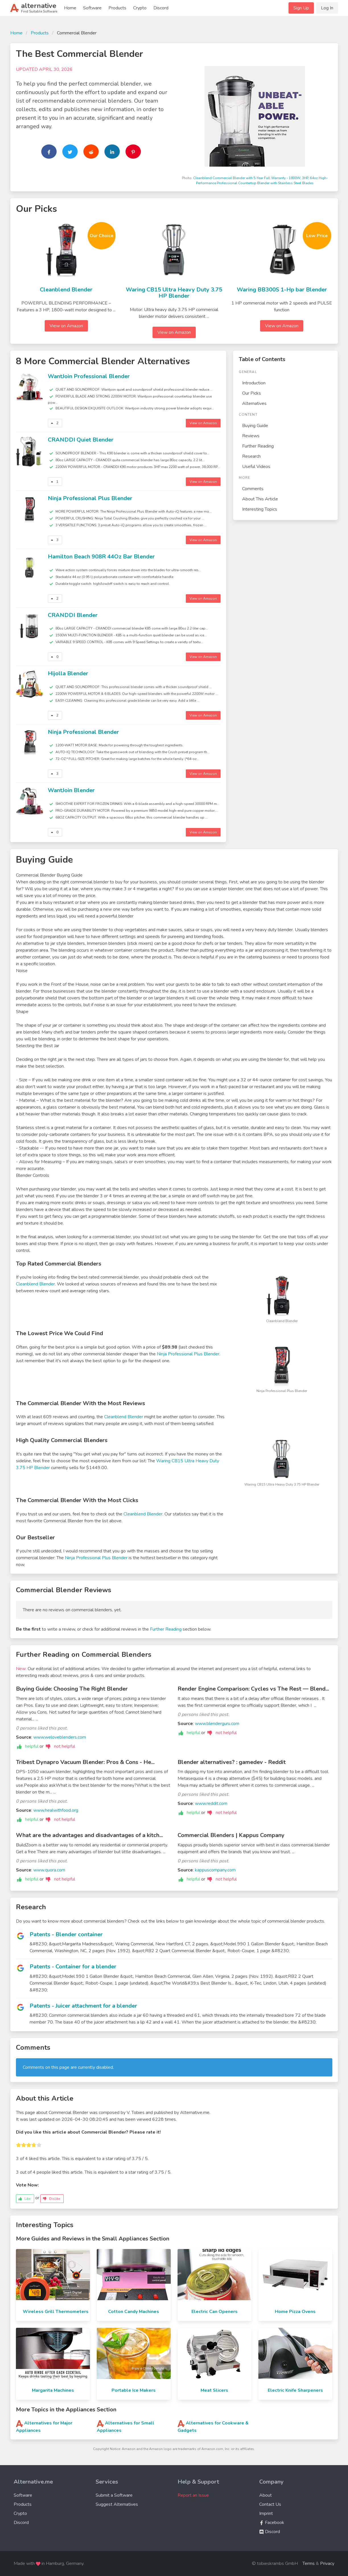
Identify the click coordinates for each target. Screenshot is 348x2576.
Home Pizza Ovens (295, 2311)
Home (70, 8)
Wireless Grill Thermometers (55, 2311)
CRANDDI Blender (73, 615)
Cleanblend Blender (66, 289)
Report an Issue (193, 2495)
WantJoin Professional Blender (89, 376)
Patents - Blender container (66, 1934)
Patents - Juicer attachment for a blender (83, 2006)
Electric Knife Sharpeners (295, 2390)
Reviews (251, 436)
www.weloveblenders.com (59, 1737)
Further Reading (258, 446)
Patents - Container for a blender (73, 1966)
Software (92, 8)
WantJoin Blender (71, 790)
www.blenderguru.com (217, 1723)
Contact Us (270, 2504)
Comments (252, 489)
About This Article (260, 499)
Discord (160, 8)
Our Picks (251, 393)
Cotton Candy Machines (133, 2311)
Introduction (253, 383)
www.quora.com (49, 1870)
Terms (308, 2563)
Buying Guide (255, 426)
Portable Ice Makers (134, 2390)
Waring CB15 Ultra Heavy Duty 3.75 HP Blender (174, 293)
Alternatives (254, 403)
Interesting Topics (259, 509)
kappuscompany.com (215, 1870)
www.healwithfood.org (55, 1810)
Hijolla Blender (68, 673)
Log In (327, 8)
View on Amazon (66, 326)
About (265, 2495)
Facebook (271, 2522)
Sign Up (301, 8)
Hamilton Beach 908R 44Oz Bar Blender (101, 556)
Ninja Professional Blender (83, 732)
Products (117, 8)
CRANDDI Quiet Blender (81, 440)
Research (251, 456)
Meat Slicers (214, 2390)
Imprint (266, 2513)
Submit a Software (114, 2495)
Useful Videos (256, 466)
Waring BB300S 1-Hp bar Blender (282, 289)
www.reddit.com (211, 1803)
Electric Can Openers (214, 2311)
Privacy (327, 2563)
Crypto (140, 8)
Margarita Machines (53, 2390)
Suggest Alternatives (117, 2504)
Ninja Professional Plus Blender (90, 498)
